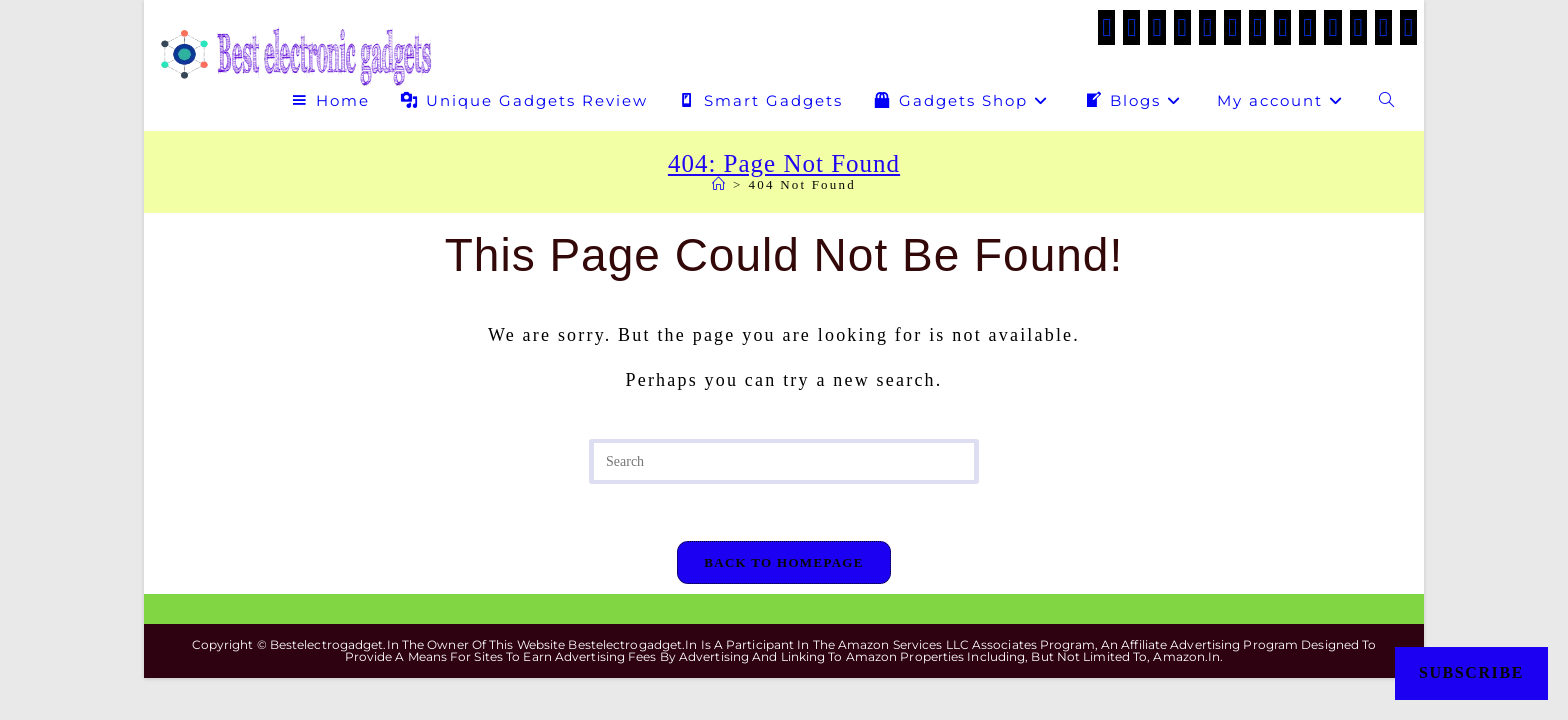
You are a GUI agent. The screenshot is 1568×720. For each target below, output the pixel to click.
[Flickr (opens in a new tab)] (1332, 27)
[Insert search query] (784, 461)
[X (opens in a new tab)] (1106, 27)
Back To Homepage (783, 565)
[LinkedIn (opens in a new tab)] (1282, 27)
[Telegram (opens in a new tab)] (1383, 27)
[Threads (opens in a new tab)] (1182, 27)
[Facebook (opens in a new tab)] (1131, 27)
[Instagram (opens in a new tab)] (1257, 27)
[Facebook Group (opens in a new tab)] (1156, 27)
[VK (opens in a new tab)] (1232, 27)
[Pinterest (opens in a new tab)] (1207, 27)
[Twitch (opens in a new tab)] (1408, 27)
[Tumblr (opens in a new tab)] (1307, 27)
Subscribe (1471, 672)
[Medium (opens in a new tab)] (1358, 27)
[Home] (719, 184)
